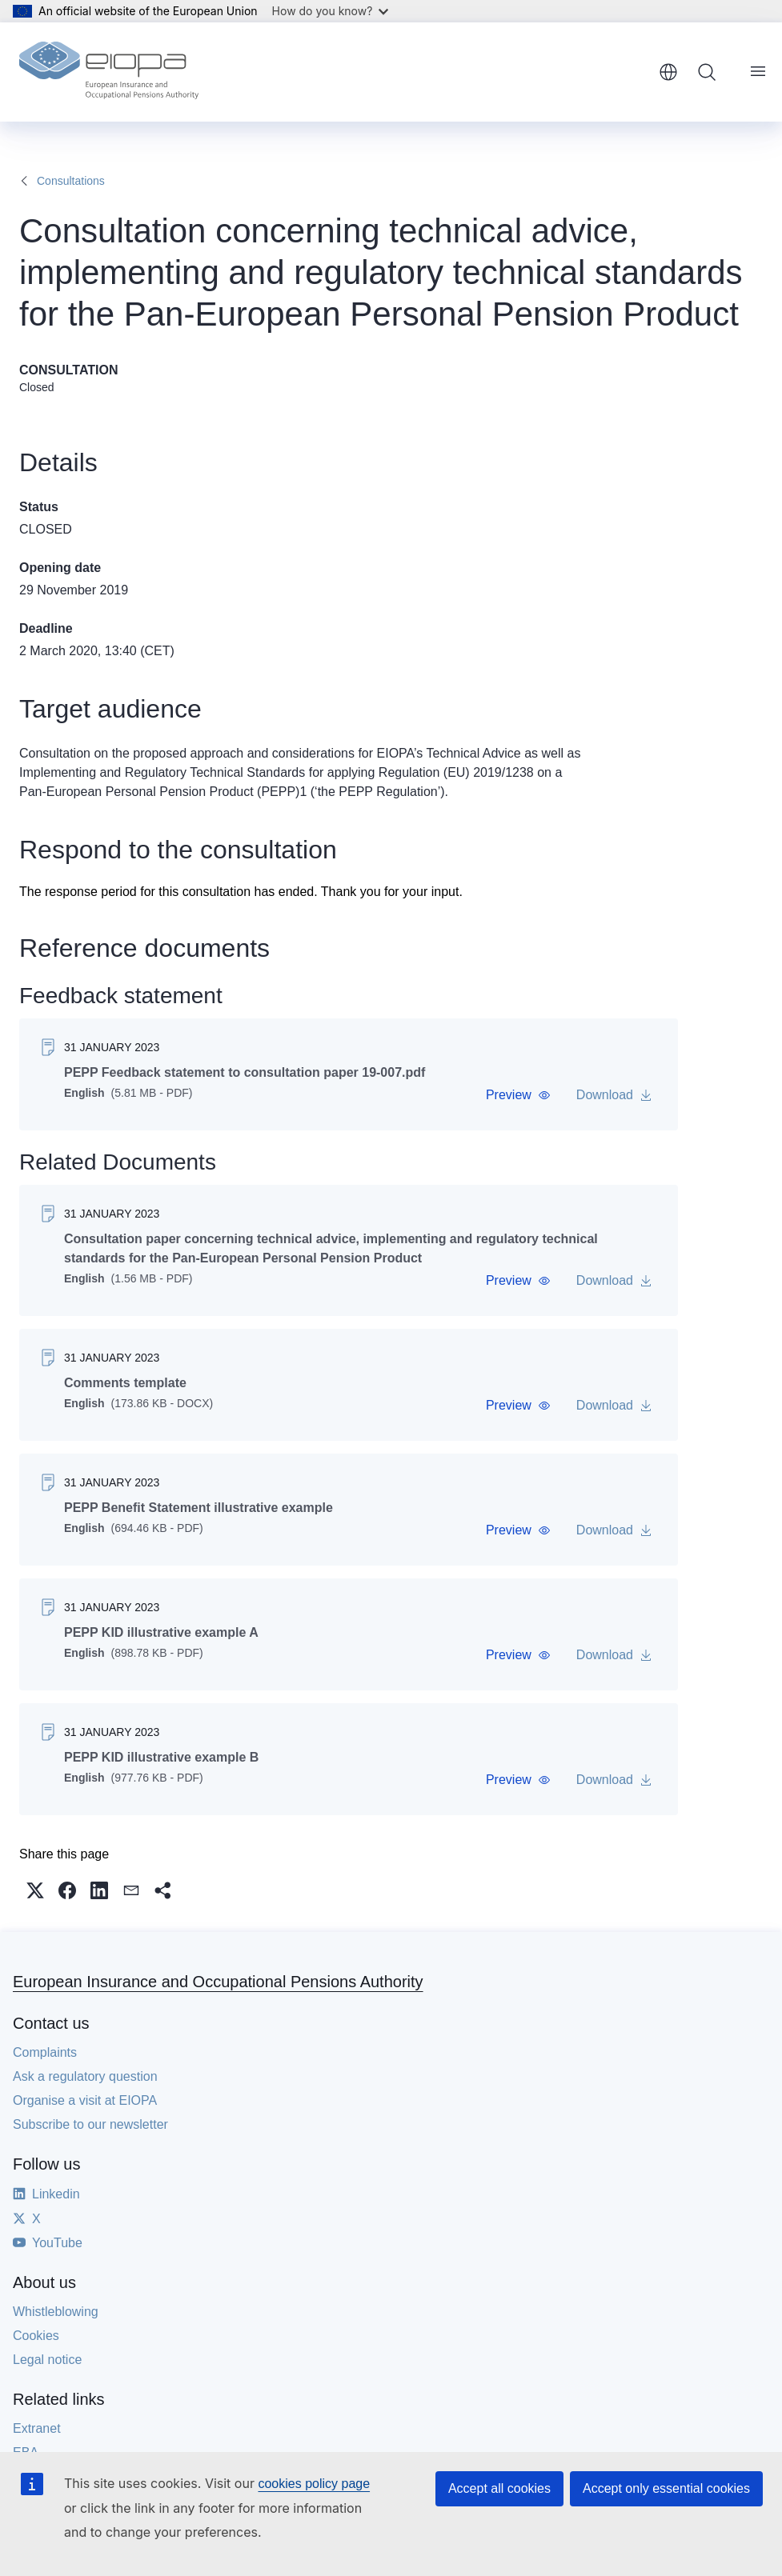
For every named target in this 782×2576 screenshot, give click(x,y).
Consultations (71, 180)
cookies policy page (314, 2483)
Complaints (45, 2052)
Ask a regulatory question (85, 2076)
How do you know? (330, 11)
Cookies (36, 2335)
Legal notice (47, 2359)
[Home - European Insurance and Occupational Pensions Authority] (109, 72)
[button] (518, 1095)
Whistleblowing (55, 2311)
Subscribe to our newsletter (90, 2124)
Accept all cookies (499, 2488)
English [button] (668, 72)
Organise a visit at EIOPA (85, 2100)
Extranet (37, 2428)
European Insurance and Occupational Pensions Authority (218, 1981)
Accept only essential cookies (666, 2488)
